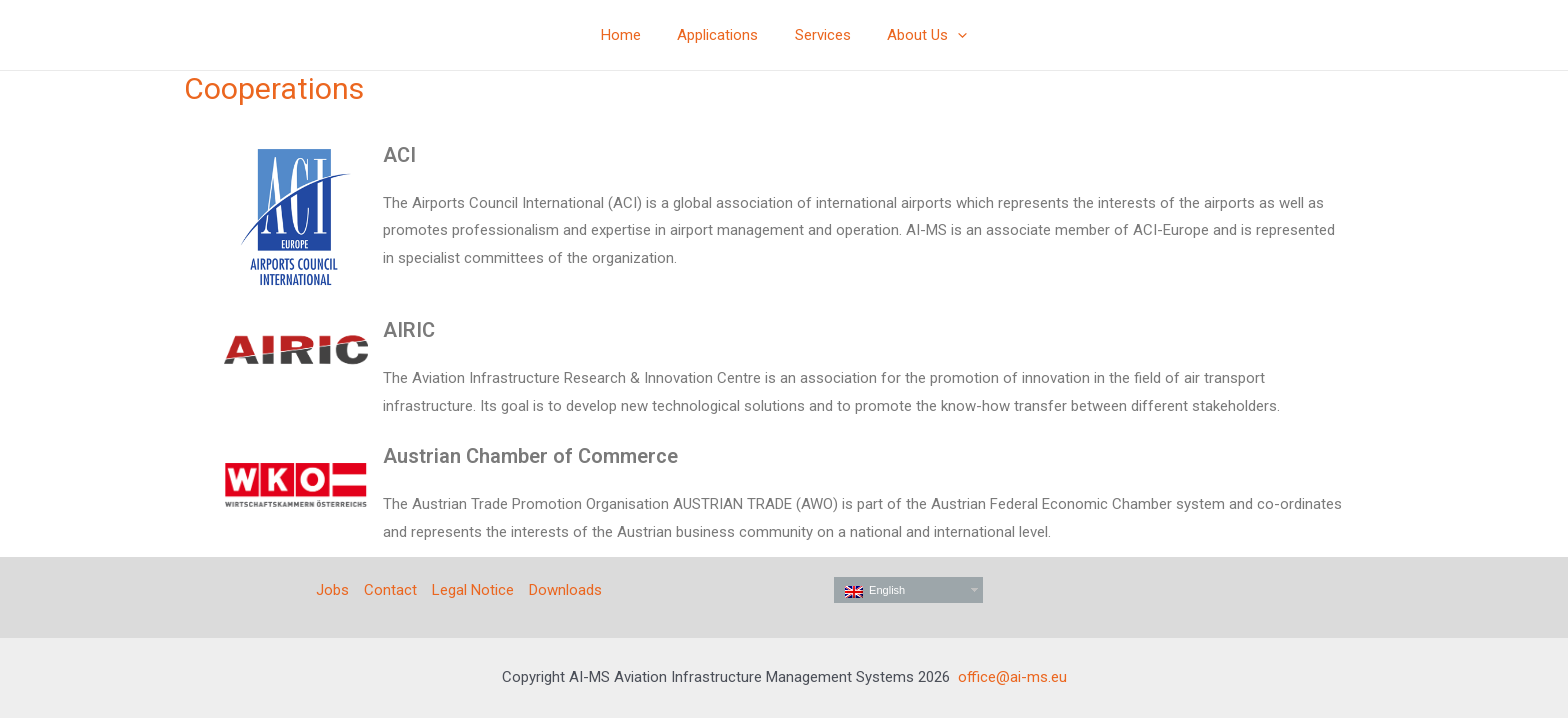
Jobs (332, 590)
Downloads (565, 590)
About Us (918, 35)
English (875, 591)
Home (631, 35)
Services (820, 35)
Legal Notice (473, 590)
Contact (390, 590)
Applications (721, 35)
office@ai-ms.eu (1012, 677)
